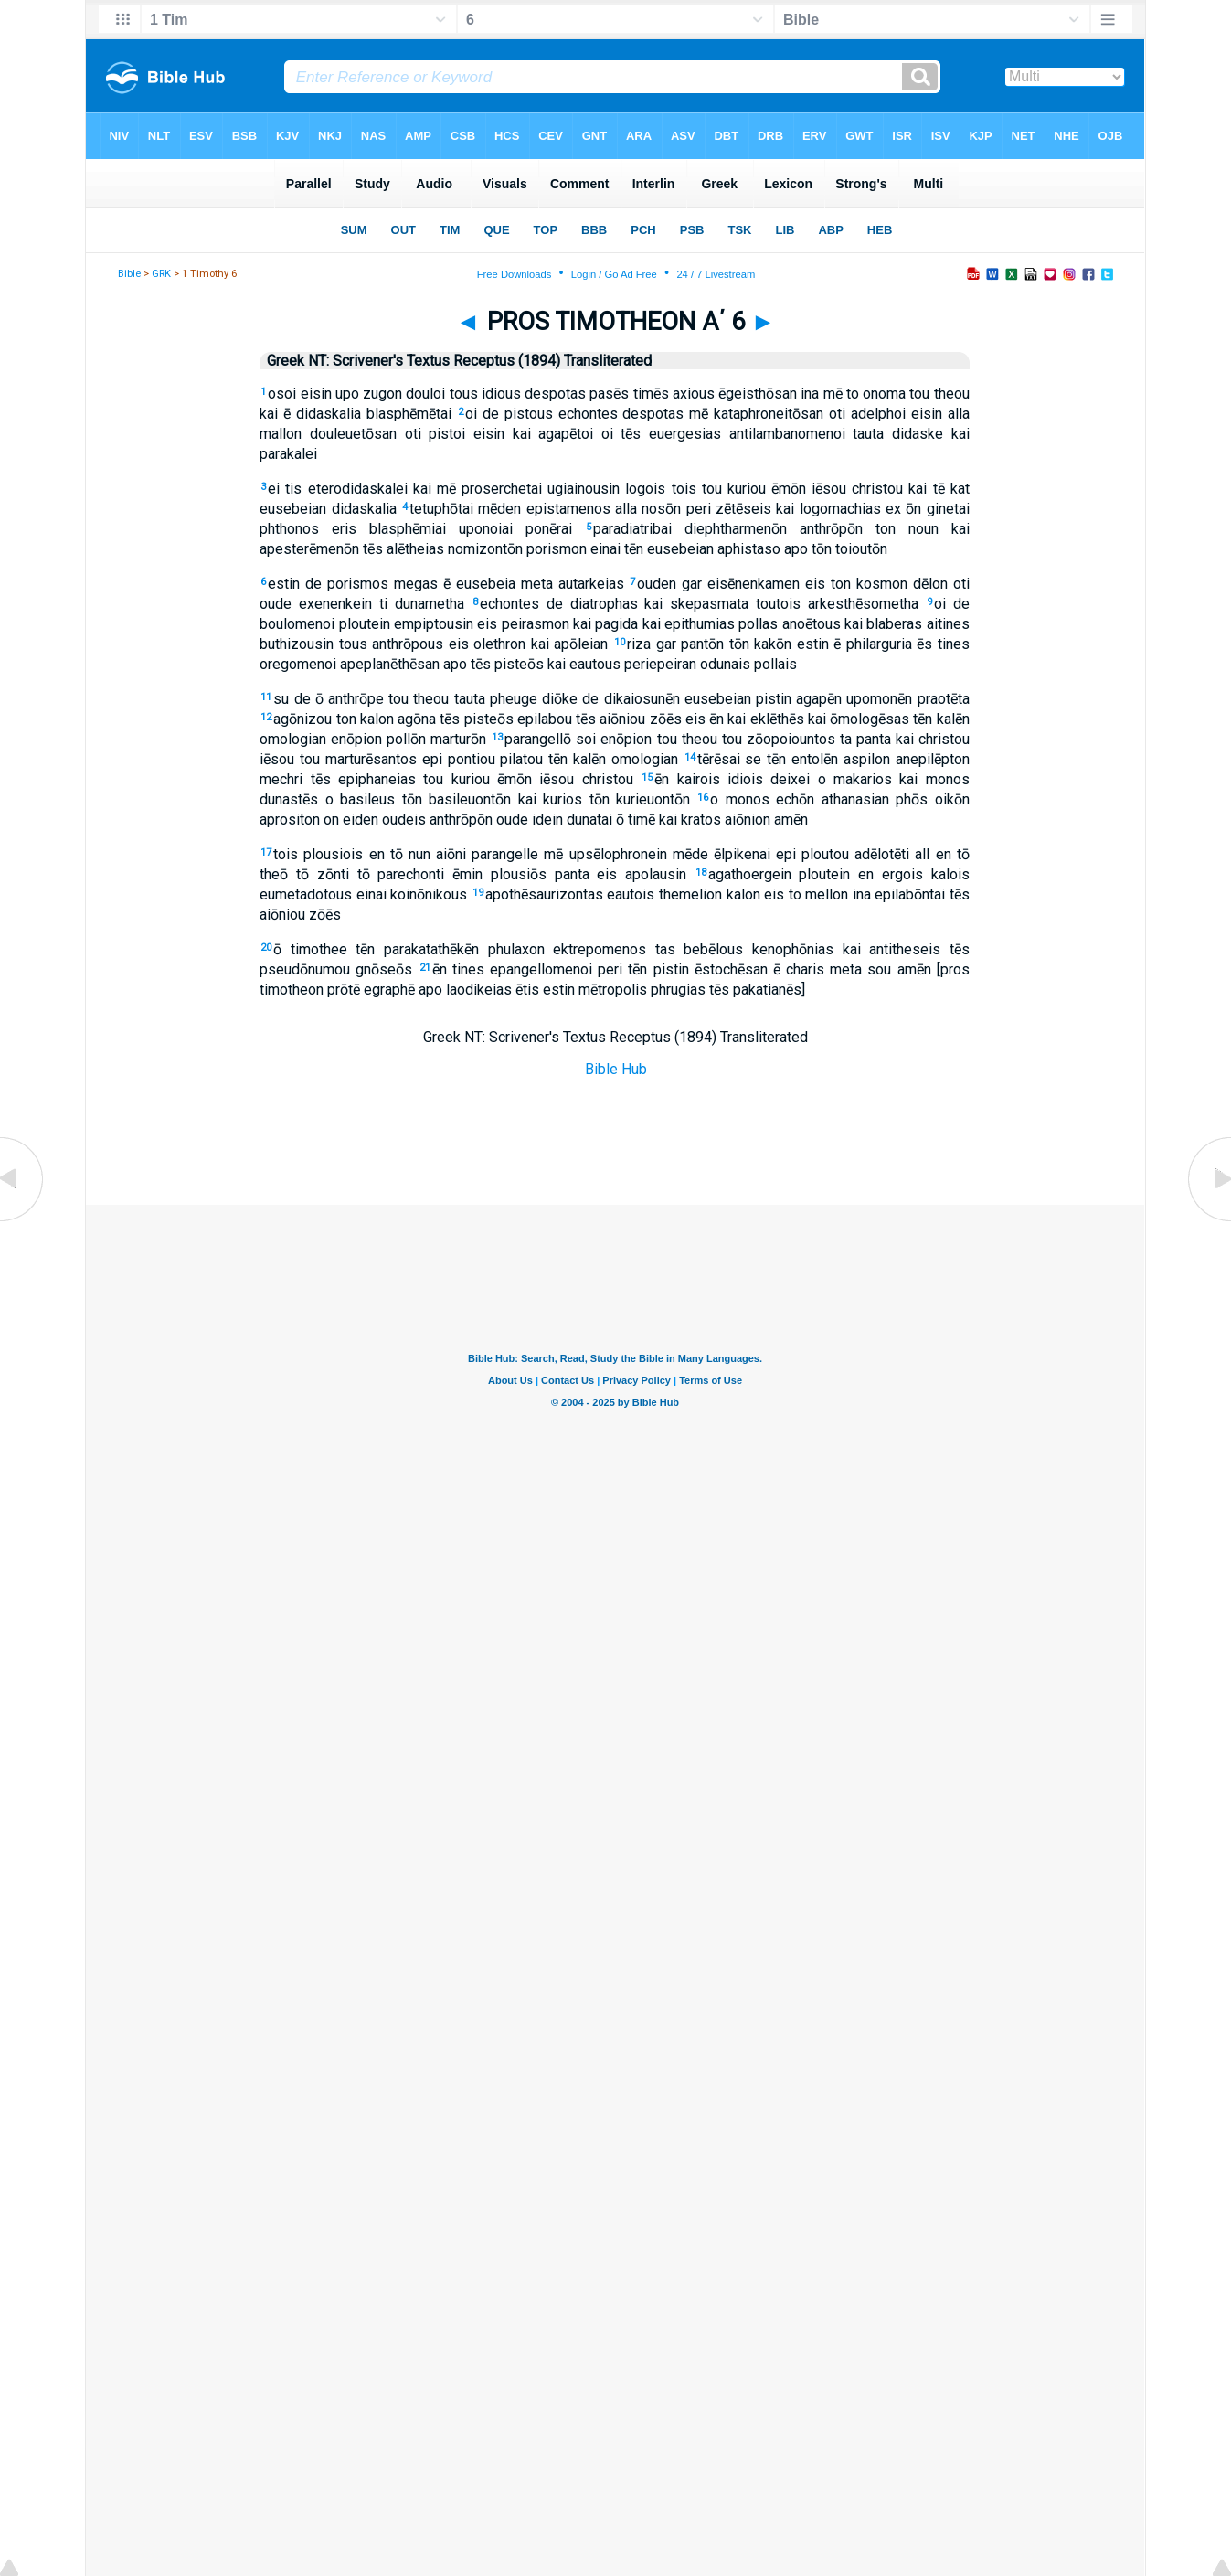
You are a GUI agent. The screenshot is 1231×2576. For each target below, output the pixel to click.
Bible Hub (616, 1069)
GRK (161, 274)
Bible (129, 274)
